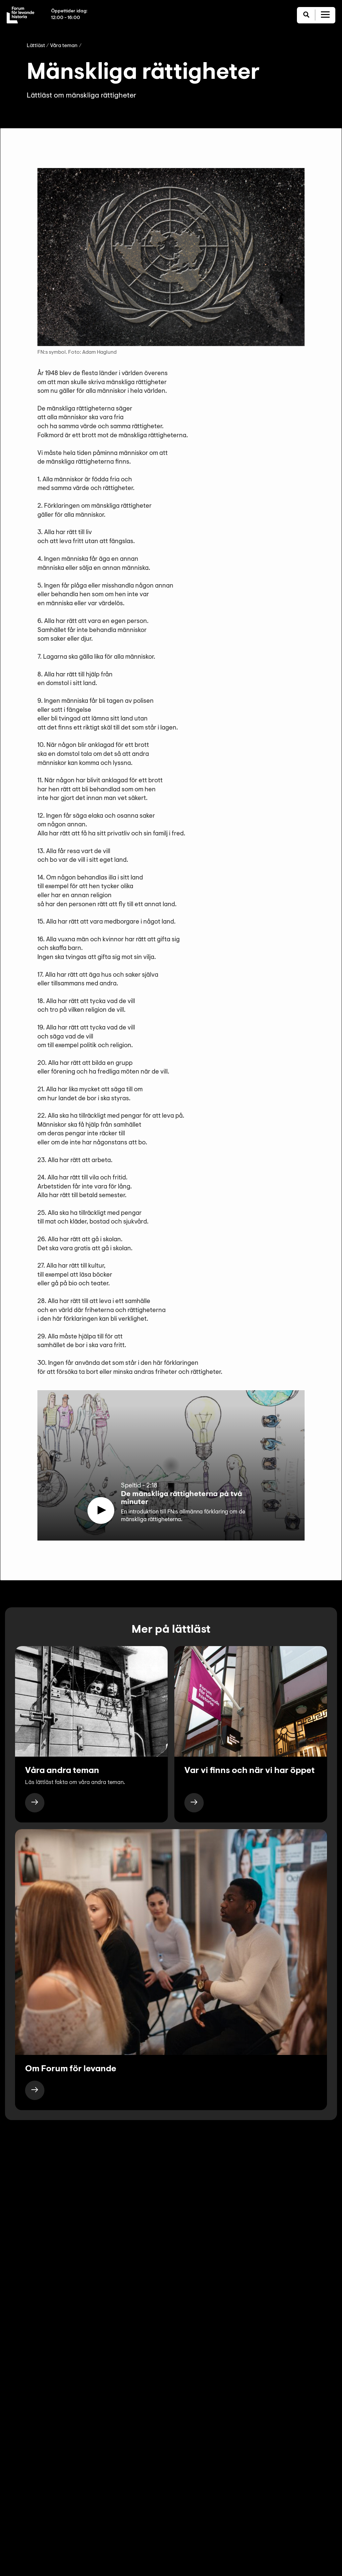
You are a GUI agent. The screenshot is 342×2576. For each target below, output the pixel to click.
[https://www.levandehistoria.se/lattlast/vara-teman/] (34, 1802)
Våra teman (63, 45)
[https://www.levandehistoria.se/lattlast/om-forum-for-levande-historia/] (34, 2090)
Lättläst (36, 45)
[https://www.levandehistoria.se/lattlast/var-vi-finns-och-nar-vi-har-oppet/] (194, 1802)
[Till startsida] (20, 15)
